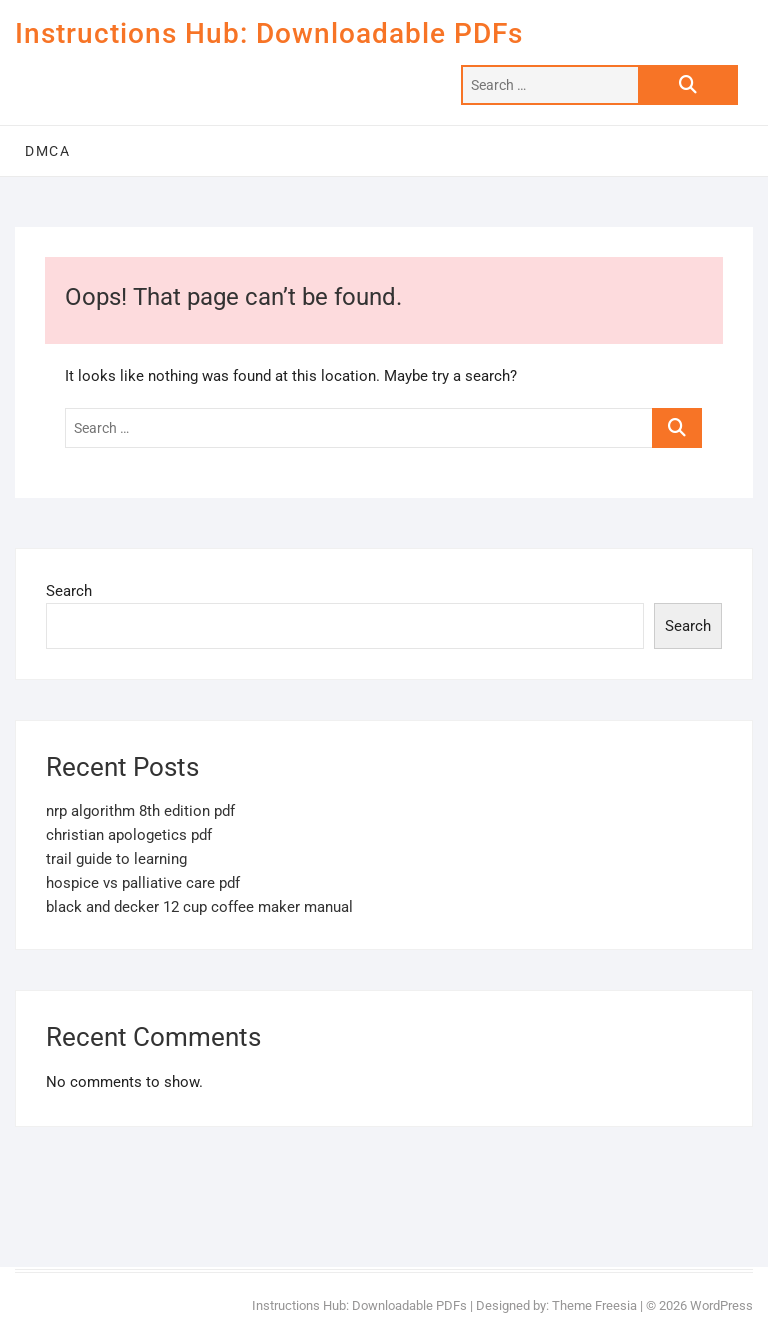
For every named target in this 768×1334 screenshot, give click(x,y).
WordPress (721, 1305)
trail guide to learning (116, 859)
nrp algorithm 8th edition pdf (140, 811)
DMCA (47, 151)
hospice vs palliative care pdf (143, 883)
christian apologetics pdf (129, 835)
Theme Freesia (594, 1305)
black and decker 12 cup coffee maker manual (199, 907)
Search (69, 591)
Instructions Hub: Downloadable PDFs (269, 33)
